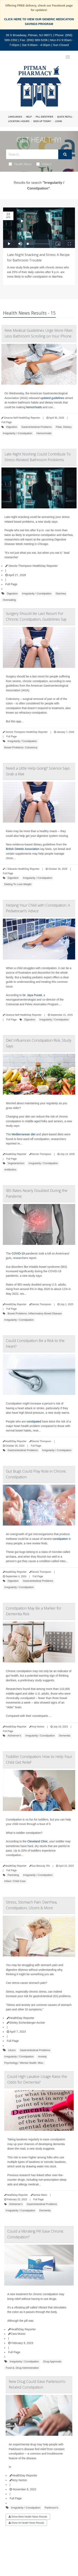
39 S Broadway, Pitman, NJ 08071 (29, 35)
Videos (44, 164)
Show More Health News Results (28, 2516)
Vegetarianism (16, 1163)
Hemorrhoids (44, 433)
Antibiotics (10, 1169)
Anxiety (42, 2056)
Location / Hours (18, 121)
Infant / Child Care (15, 1881)
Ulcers (12, 2050)
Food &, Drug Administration (22, 2367)
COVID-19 (18, 1253)
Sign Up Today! (42, 121)
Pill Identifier (44, 116)
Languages (15, 116)
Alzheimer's (14, 1735)
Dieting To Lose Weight (17, 884)
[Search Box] (32, 154)
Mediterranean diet (23, 1134)
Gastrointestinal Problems (36, 426)
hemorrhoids (34, 407)
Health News (20, 164)
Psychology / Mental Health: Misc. (24, 2062)
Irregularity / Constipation (17, 433)
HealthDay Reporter (20, 2018)
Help (29, 116)
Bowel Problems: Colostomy (20, 747)
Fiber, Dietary (63, 426)
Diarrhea (61, 593)
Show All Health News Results (26, 2522)
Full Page (6, 422)
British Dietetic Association (22, 849)
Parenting (13, 1875)
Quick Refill (64, 116)
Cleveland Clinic (37, 1841)
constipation (60, 1538)
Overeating (9, 599)
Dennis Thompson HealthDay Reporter (31, 565)
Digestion (11, 426)
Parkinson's (51, 2507)
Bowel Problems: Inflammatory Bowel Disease (35, 1313)
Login (58, 121)
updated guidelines (52, 398)
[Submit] (65, 154)
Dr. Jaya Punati (32, 995)
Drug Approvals (52, 2361)
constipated (33, 1421)
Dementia (64, 1735)
